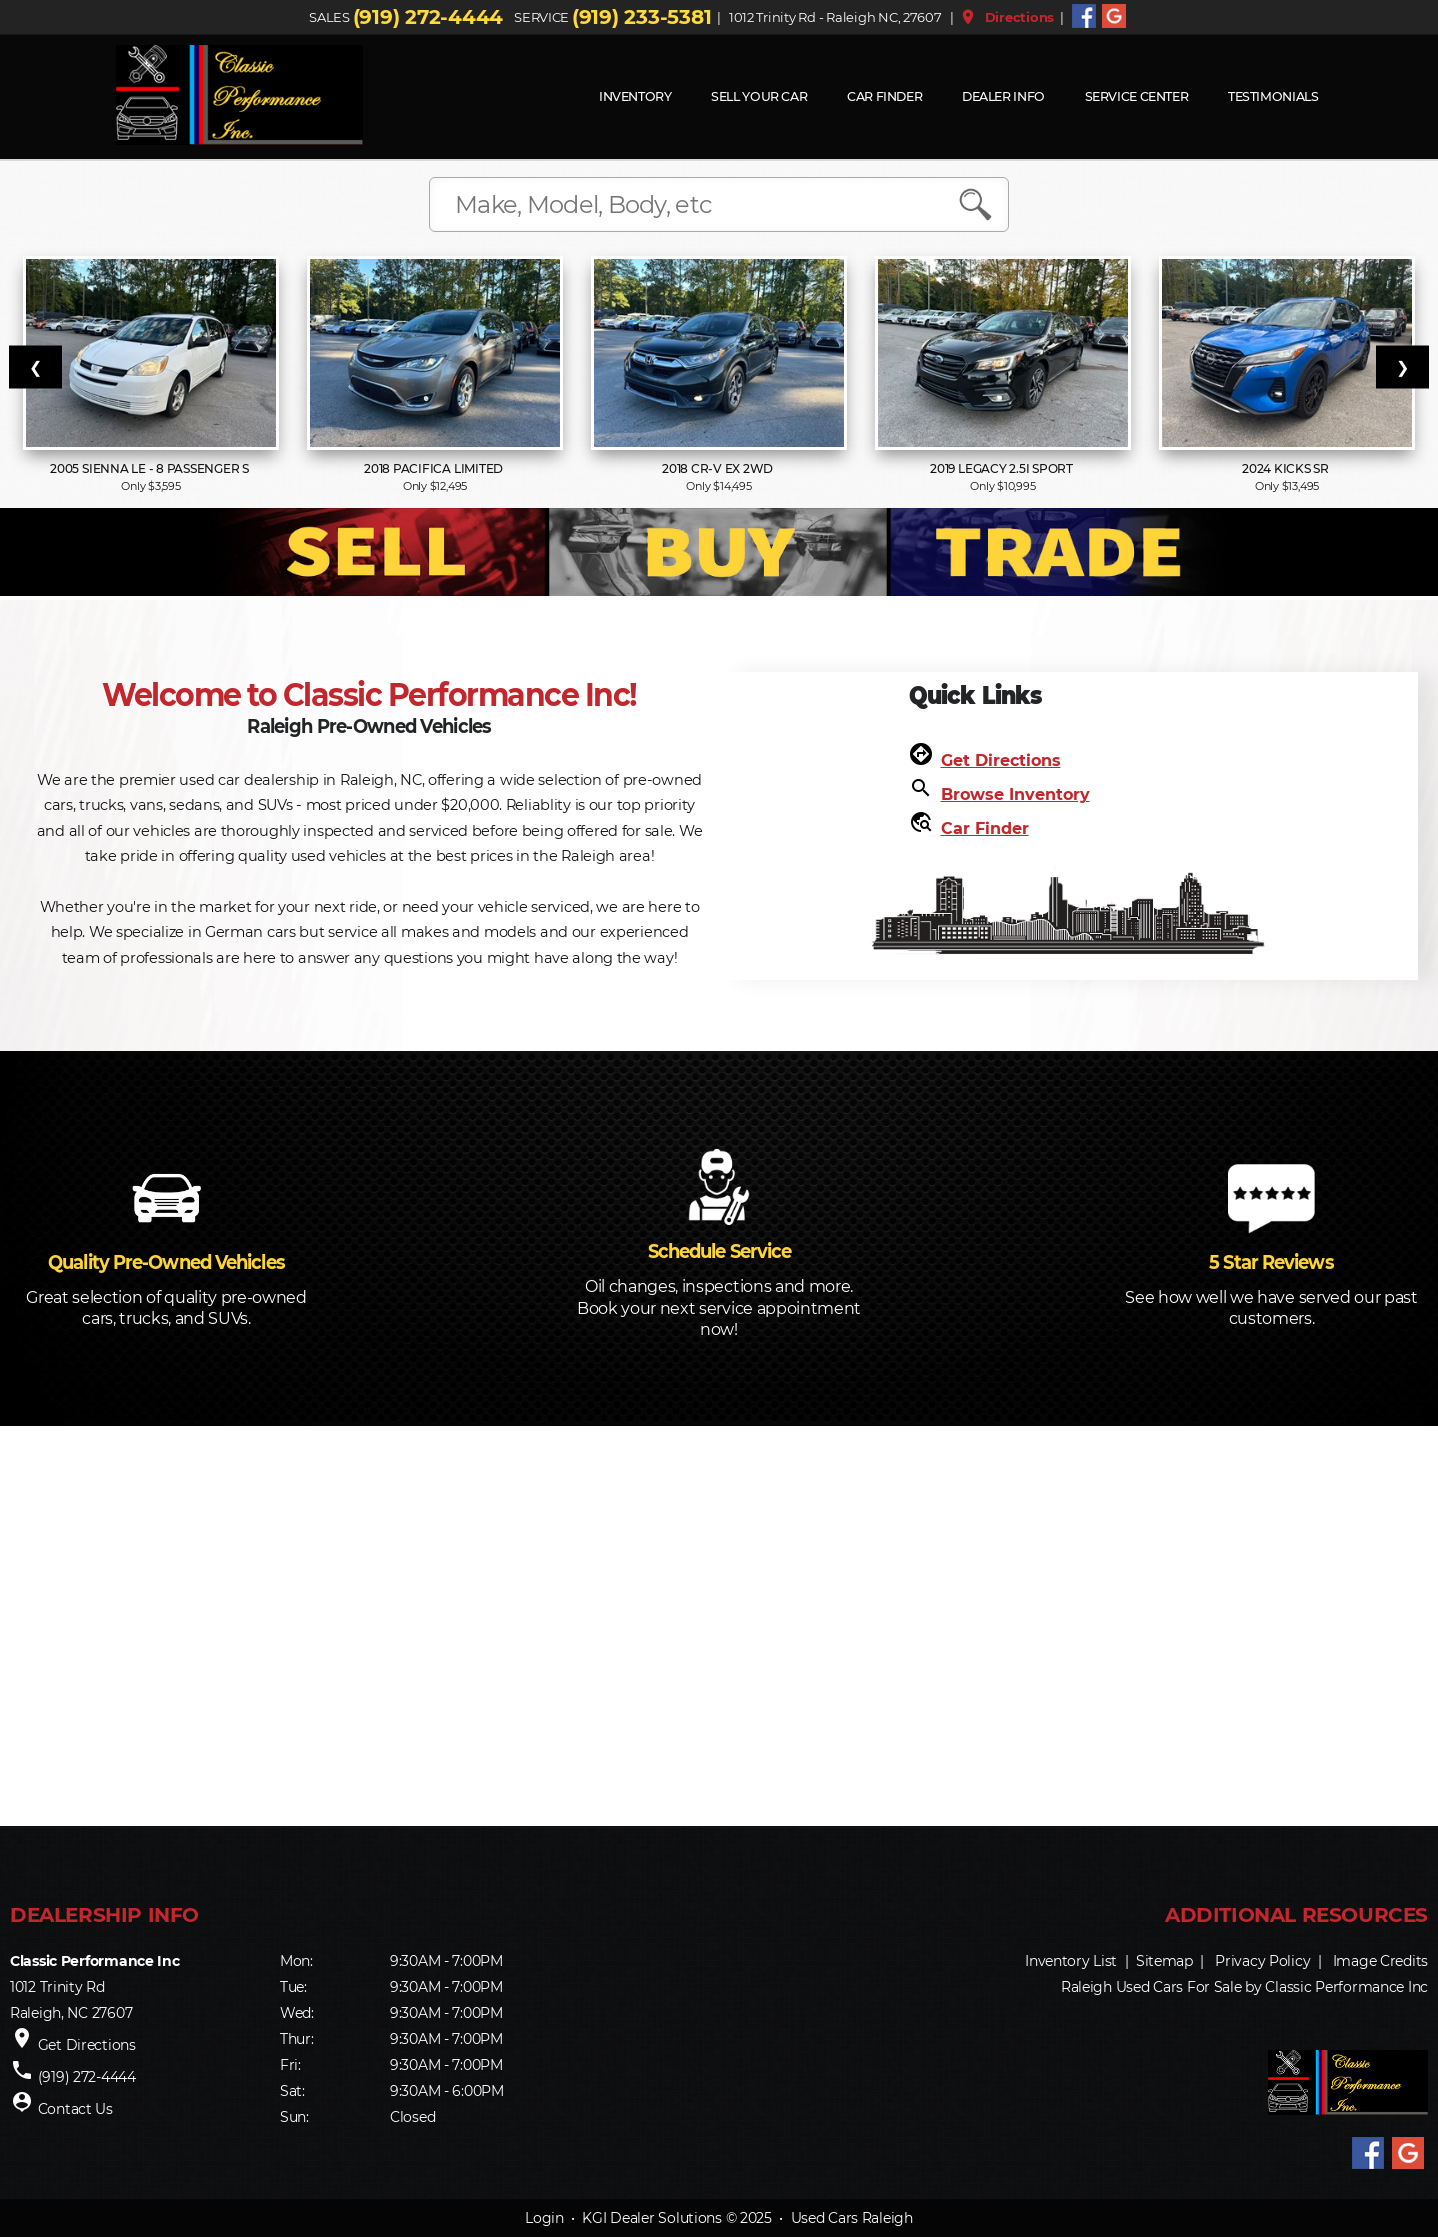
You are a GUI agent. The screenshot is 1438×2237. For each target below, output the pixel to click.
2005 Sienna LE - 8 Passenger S (151, 468)
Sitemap (1164, 1961)
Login (544, 2218)
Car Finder (884, 96)
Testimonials (1273, 96)
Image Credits (1380, 1961)
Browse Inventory (1015, 794)
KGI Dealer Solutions (651, 2218)
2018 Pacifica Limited (435, 468)
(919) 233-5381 (641, 17)
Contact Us (75, 2109)
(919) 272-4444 (428, 17)
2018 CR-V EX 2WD (719, 468)
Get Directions (1001, 760)
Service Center (1137, 96)
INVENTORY (635, 96)
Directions (1006, 17)
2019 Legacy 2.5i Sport (1003, 468)
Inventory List (1071, 1961)
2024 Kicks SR (1287, 468)
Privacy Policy (1262, 1961)
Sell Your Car (759, 96)
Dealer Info (1003, 96)
